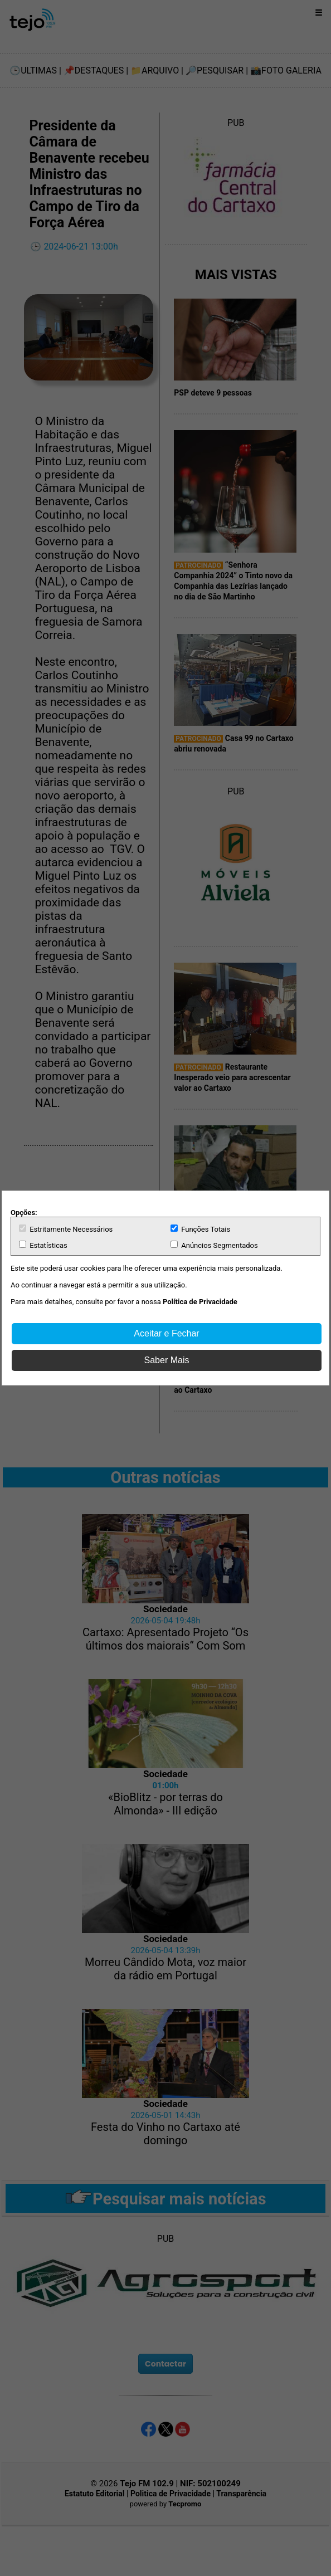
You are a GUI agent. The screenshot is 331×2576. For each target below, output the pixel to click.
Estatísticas (43, 1245)
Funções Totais (200, 1228)
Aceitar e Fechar (166, 1333)
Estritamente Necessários (66, 1228)
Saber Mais (166, 1360)
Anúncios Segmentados (214, 1245)
